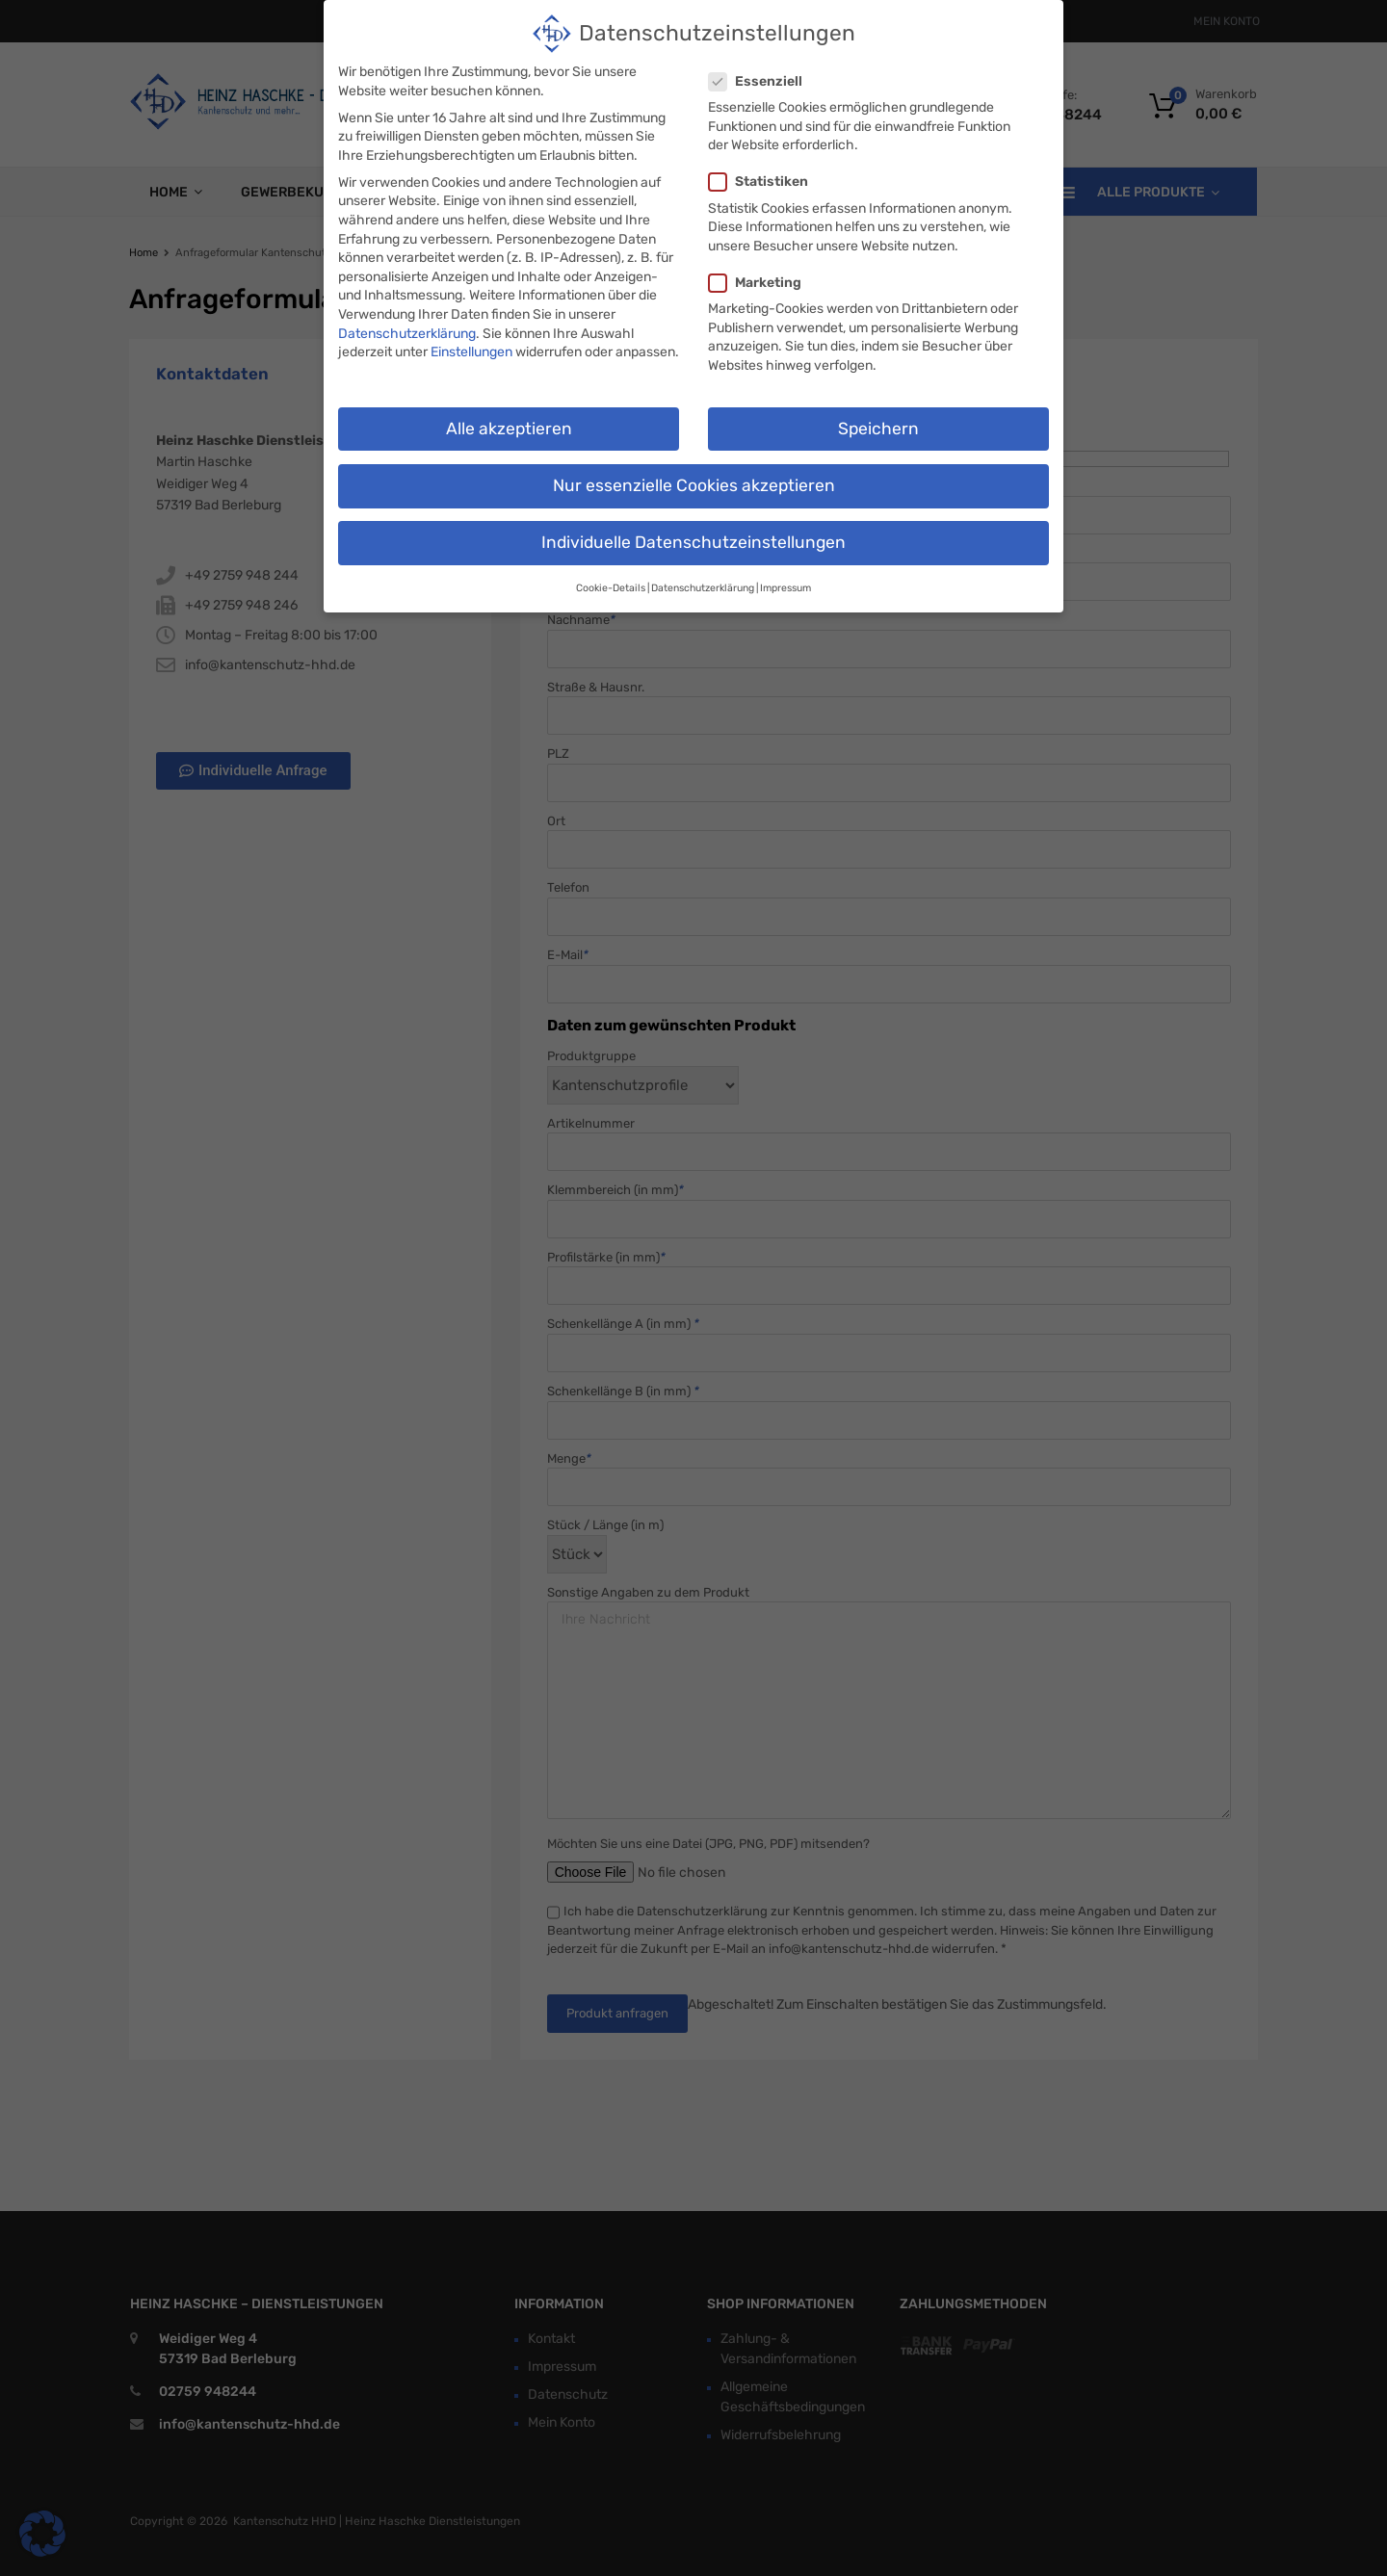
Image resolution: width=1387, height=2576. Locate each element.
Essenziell (761, 76)
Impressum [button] (785, 583)
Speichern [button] (878, 423)
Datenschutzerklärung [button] (702, 583)
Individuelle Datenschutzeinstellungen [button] (693, 537)
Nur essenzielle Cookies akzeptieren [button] (694, 480)
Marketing (761, 278)
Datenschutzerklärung (407, 329)
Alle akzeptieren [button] (509, 423)
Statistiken (764, 177)
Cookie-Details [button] (610, 583)
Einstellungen (471, 347)
